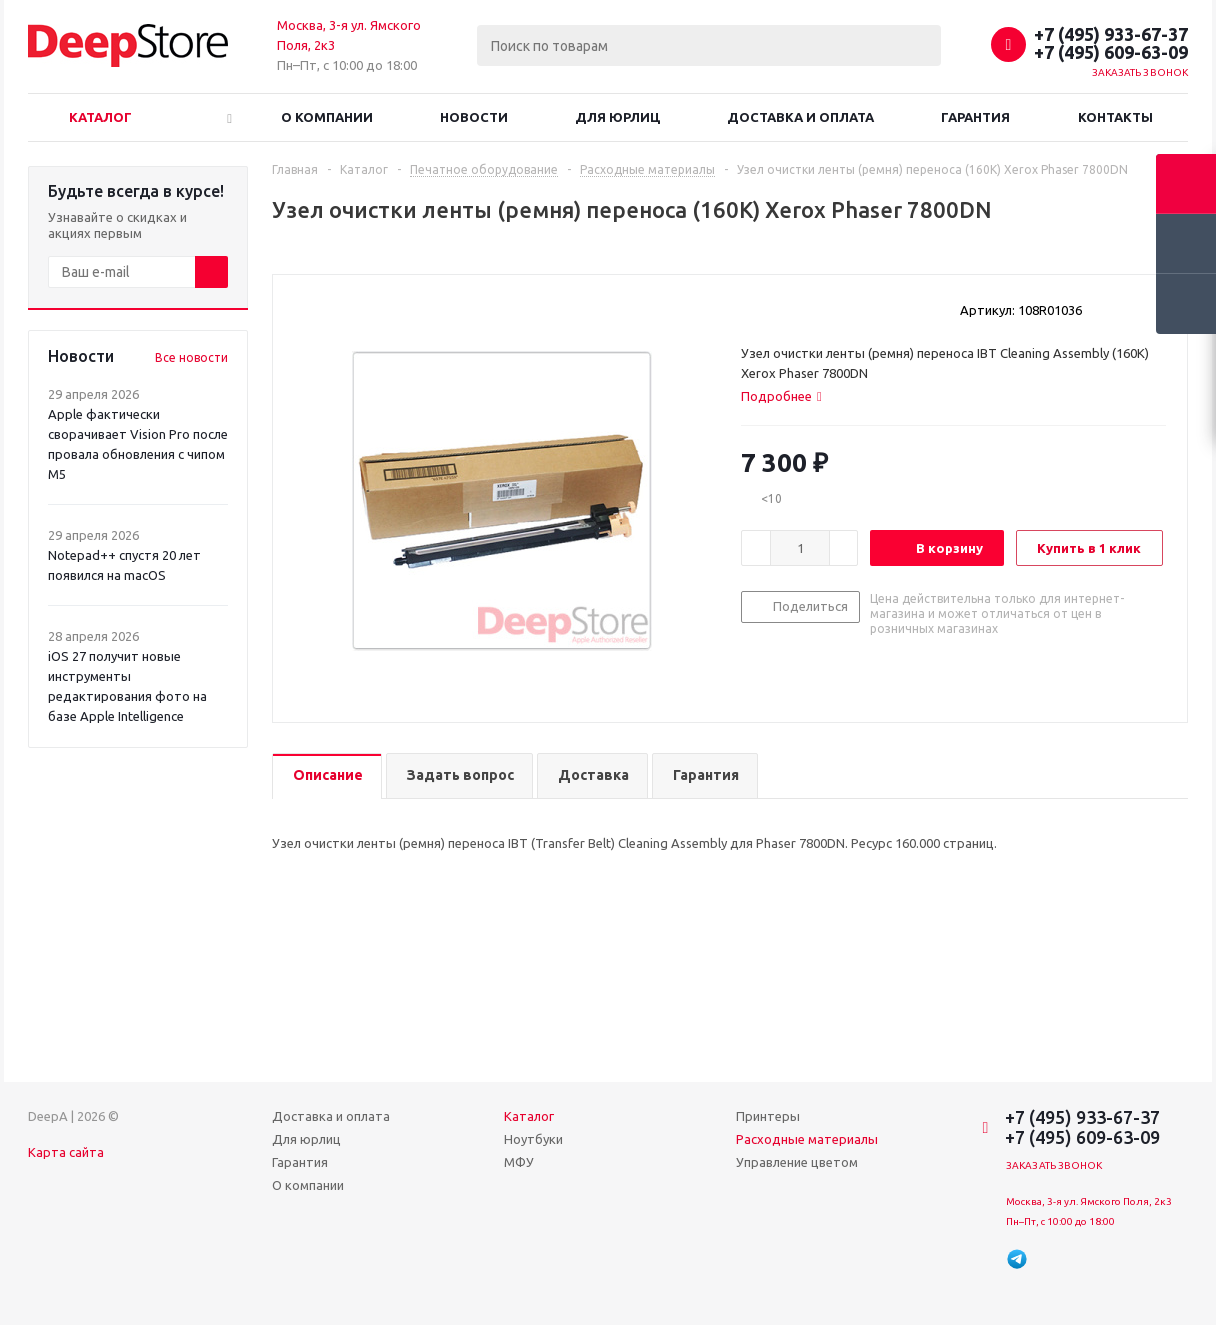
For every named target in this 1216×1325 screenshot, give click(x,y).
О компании (327, 117)
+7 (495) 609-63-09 (1111, 52)
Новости (474, 117)
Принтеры (768, 1116)
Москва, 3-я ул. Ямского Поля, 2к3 (1089, 1201)
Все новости (191, 357)
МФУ (519, 1162)
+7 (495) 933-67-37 (1111, 34)
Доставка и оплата (800, 117)
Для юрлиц (617, 117)
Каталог (100, 117)
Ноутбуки (533, 1139)
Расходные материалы (807, 1139)
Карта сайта (66, 1152)
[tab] (781, 396)
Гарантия (975, 117)
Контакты (1115, 117)
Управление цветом (797, 1162)
